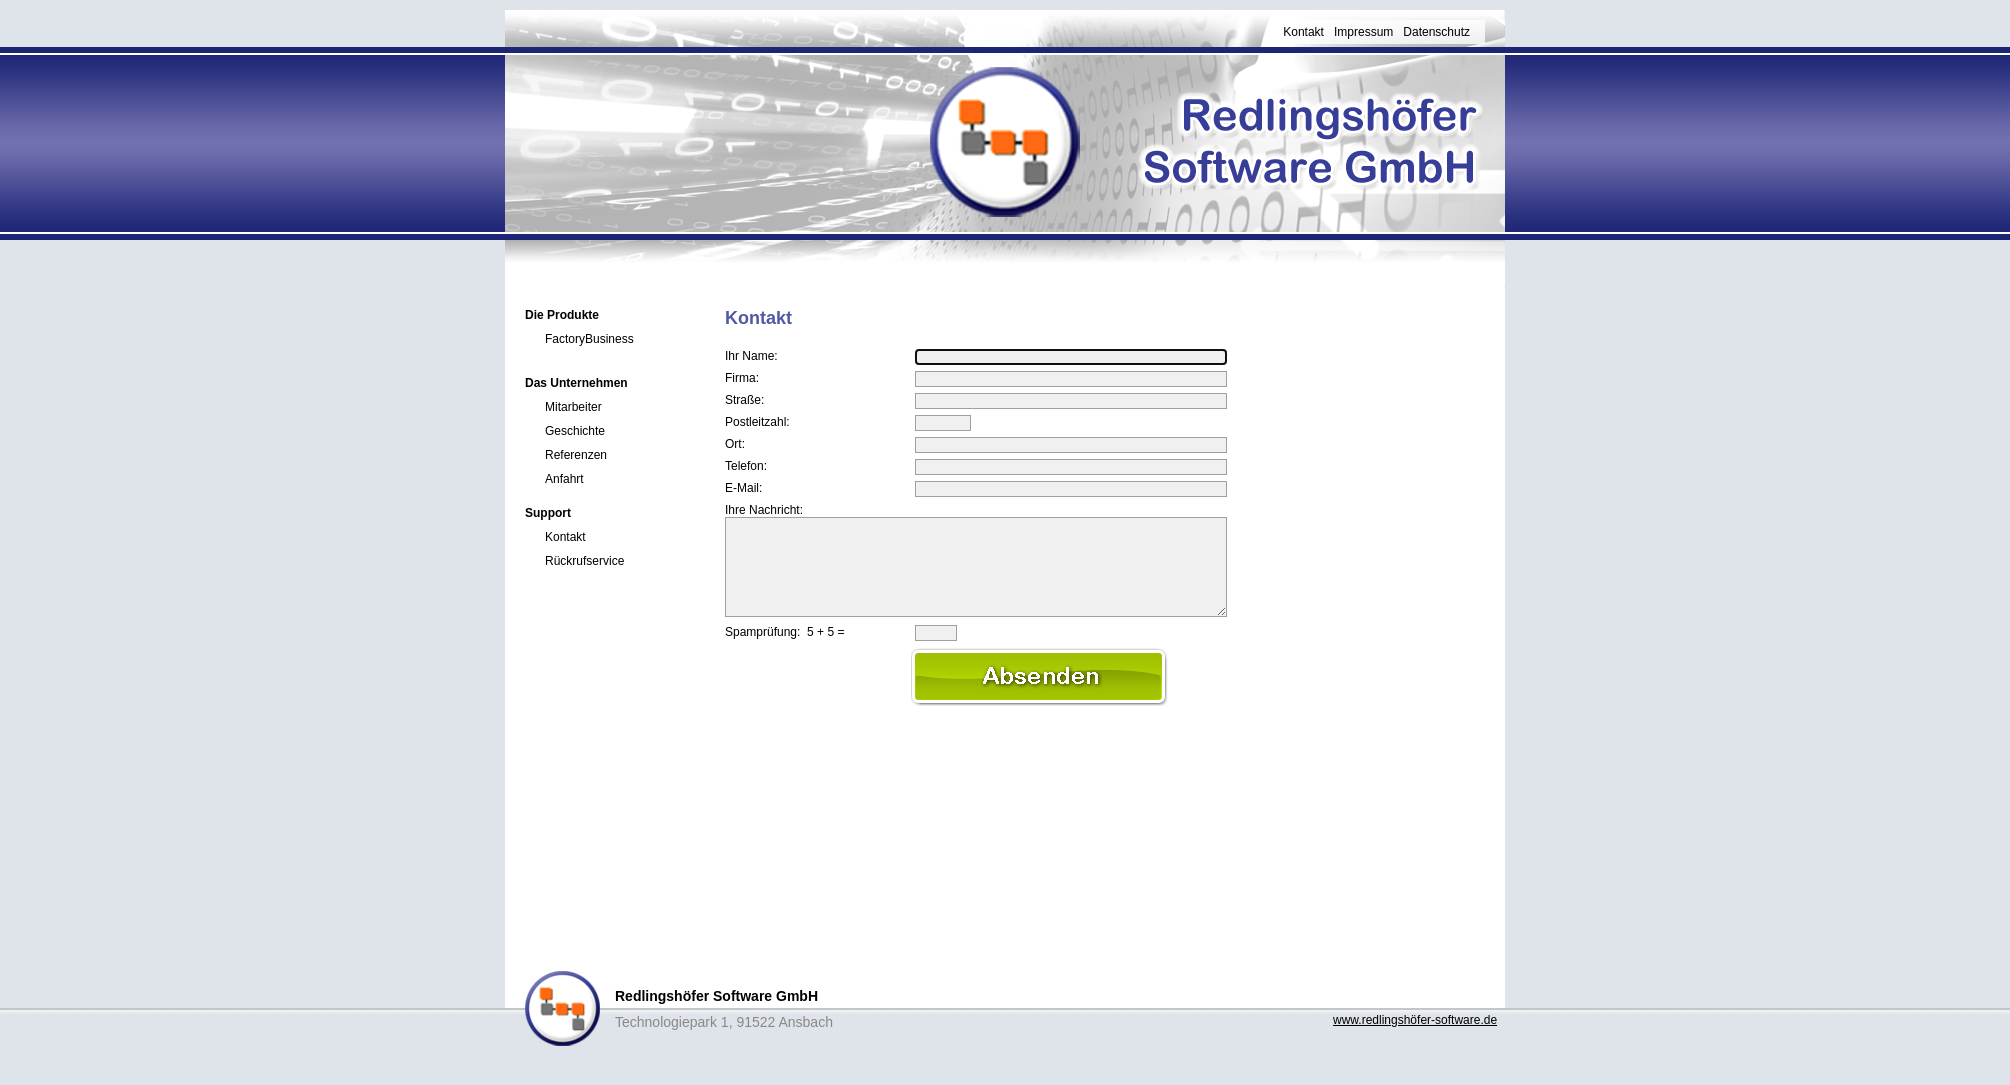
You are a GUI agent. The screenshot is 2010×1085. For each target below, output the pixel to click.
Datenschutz (1436, 32)
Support (548, 513)
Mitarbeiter (573, 407)
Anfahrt (564, 479)
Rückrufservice (584, 561)
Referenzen (576, 455)
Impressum (1363, 32)
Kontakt (1303, 32)
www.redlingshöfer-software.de (1415, 1020)
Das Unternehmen (576, 383)
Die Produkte (562, 315)
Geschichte (575, 431)
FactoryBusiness (589, 339)
